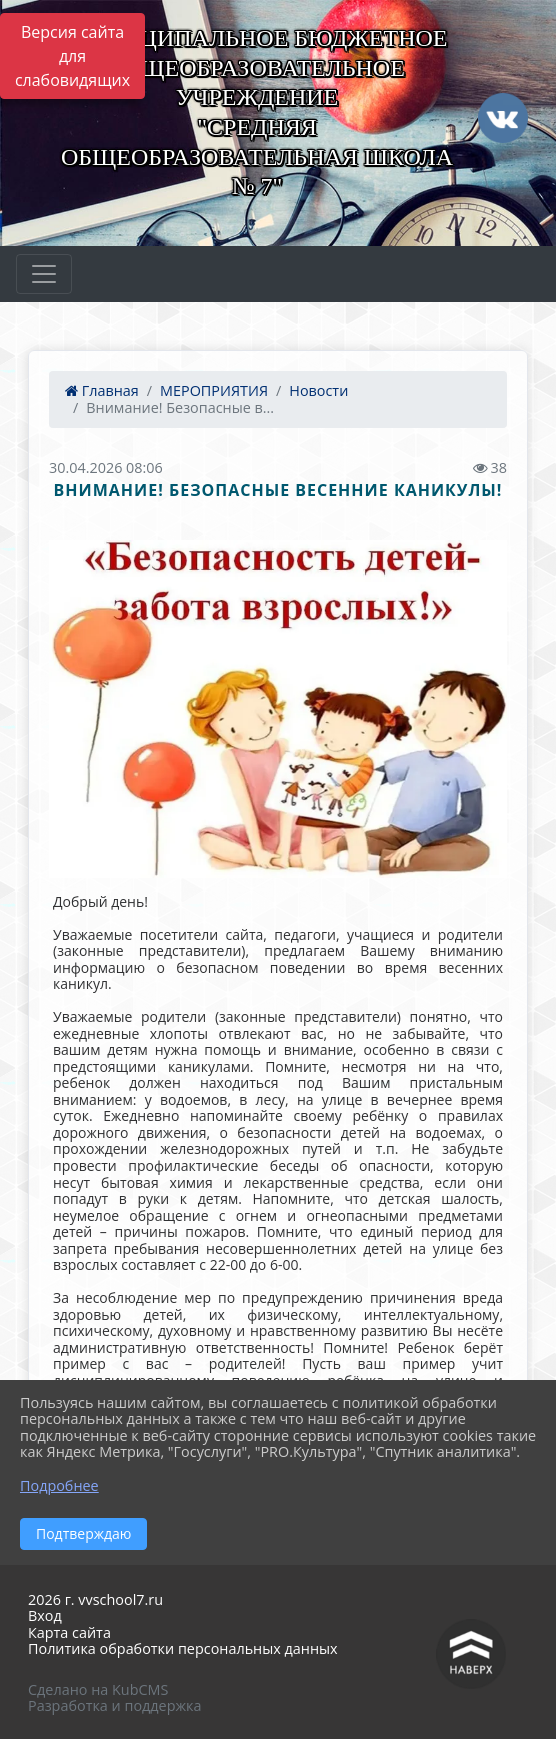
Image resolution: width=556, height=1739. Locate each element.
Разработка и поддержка (114, 1705)
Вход (45, 1615)
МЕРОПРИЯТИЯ (214, 390)
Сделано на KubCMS (98, 1689)
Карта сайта (69, 1632)
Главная (102, 390)
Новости (318, 390)
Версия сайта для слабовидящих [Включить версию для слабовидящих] (72, 56)
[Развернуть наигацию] (44, 274)
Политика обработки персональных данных (183, 1648)
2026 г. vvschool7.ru (95, 1599)
